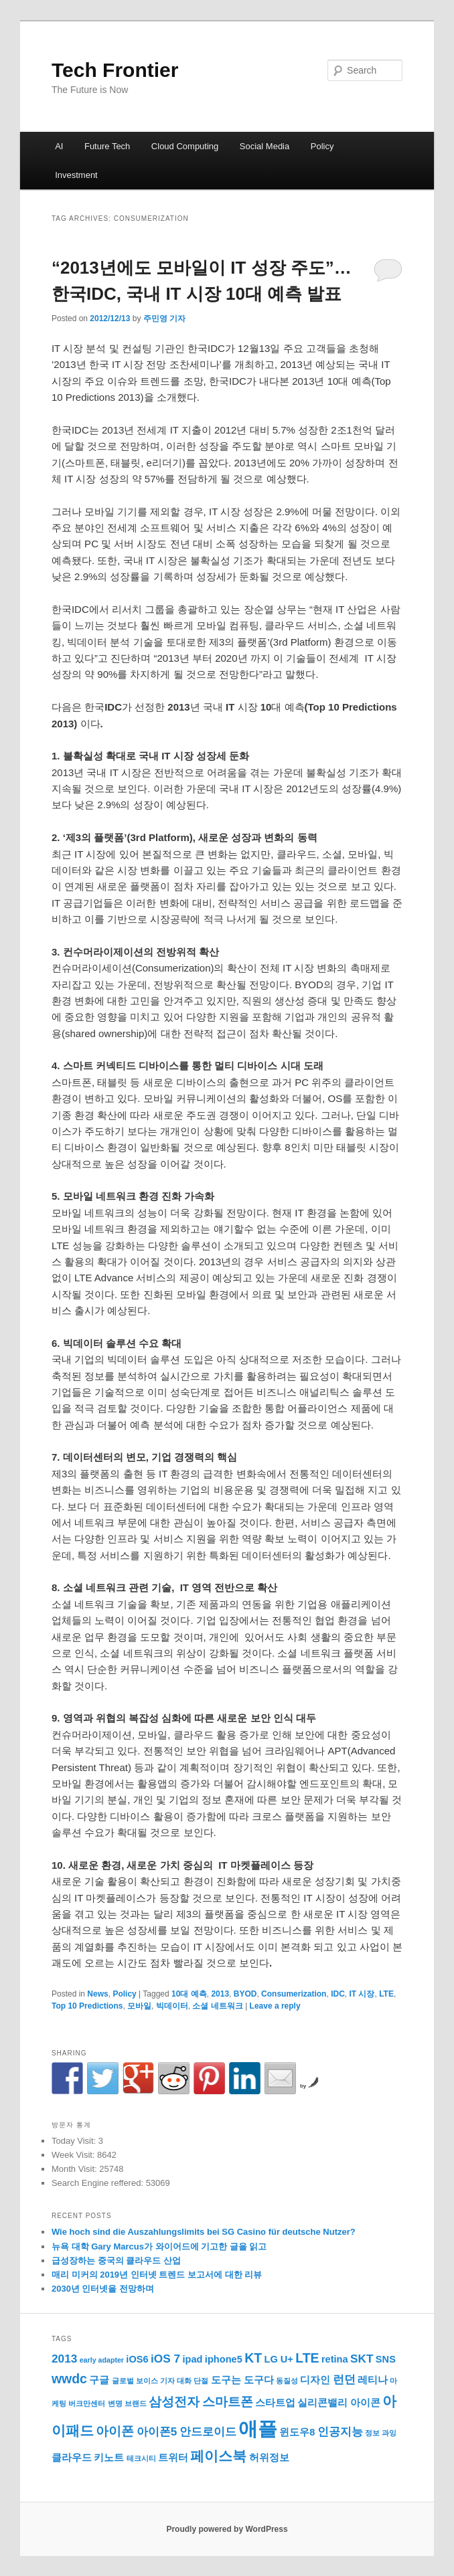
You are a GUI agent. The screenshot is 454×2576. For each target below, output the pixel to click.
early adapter (102, 2360)
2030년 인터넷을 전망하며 (103, 2289)
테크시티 (141, 2458)
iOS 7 (165, 2358)
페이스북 (218, 2456)
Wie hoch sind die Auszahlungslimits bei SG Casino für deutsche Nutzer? (204, 2232)
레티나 (373, 2380)
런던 (344, 2379)
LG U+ (278, 2359)
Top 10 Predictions (87, 2006)
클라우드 (72, 2457)
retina (334, 2359)
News (97, 1994)
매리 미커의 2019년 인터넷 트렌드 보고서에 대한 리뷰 (157, 2275)
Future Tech (107, 146)
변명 (115, 2403)
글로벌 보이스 (135, 2381)
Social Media (264, 146)
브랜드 (136, 2403)
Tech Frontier (115, 70)
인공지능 (340, 2431)
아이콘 (365, 2402)
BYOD (245, 1994)
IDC (338, 1994)
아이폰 (115, 2430)
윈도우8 (297, 2432)
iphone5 (223, 2359)
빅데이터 (172, 2006)
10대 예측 (189, 1994)
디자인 (315, 2380)
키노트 (109, 2457)
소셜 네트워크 (217, 2006)
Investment (76, 175)
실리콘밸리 (322, 2402)
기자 (167, 2381)
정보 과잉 (380, 2433)
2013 (220, 1994)
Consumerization (293, 1994)
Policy (322, 146)
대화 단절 (192, 2381)
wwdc (69, 2378)
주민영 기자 (164, 318)
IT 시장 (361, 1994)
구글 (99, 2380)
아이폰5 (157, 2431)
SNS (386, 2359)
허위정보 (269, 2457)
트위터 (173, 2457)
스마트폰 (227, 2401)
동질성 (287, 2381)
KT (253, 2358)
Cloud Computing (184, 146)
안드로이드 (207, 2431)
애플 (257, 2428)
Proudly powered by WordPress (226, 2529)
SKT (362, 2358)
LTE (386, 1994)
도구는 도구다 (242, 2380)
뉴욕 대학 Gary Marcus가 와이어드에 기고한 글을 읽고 (159, 2246)
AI (59, 146)
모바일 (139, 2006)
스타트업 (275, 2402)
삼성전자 (174, 2401)
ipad (192, 2359)
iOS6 (137, 2359)
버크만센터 (86, 2403)
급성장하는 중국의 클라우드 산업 (116, 2261)
